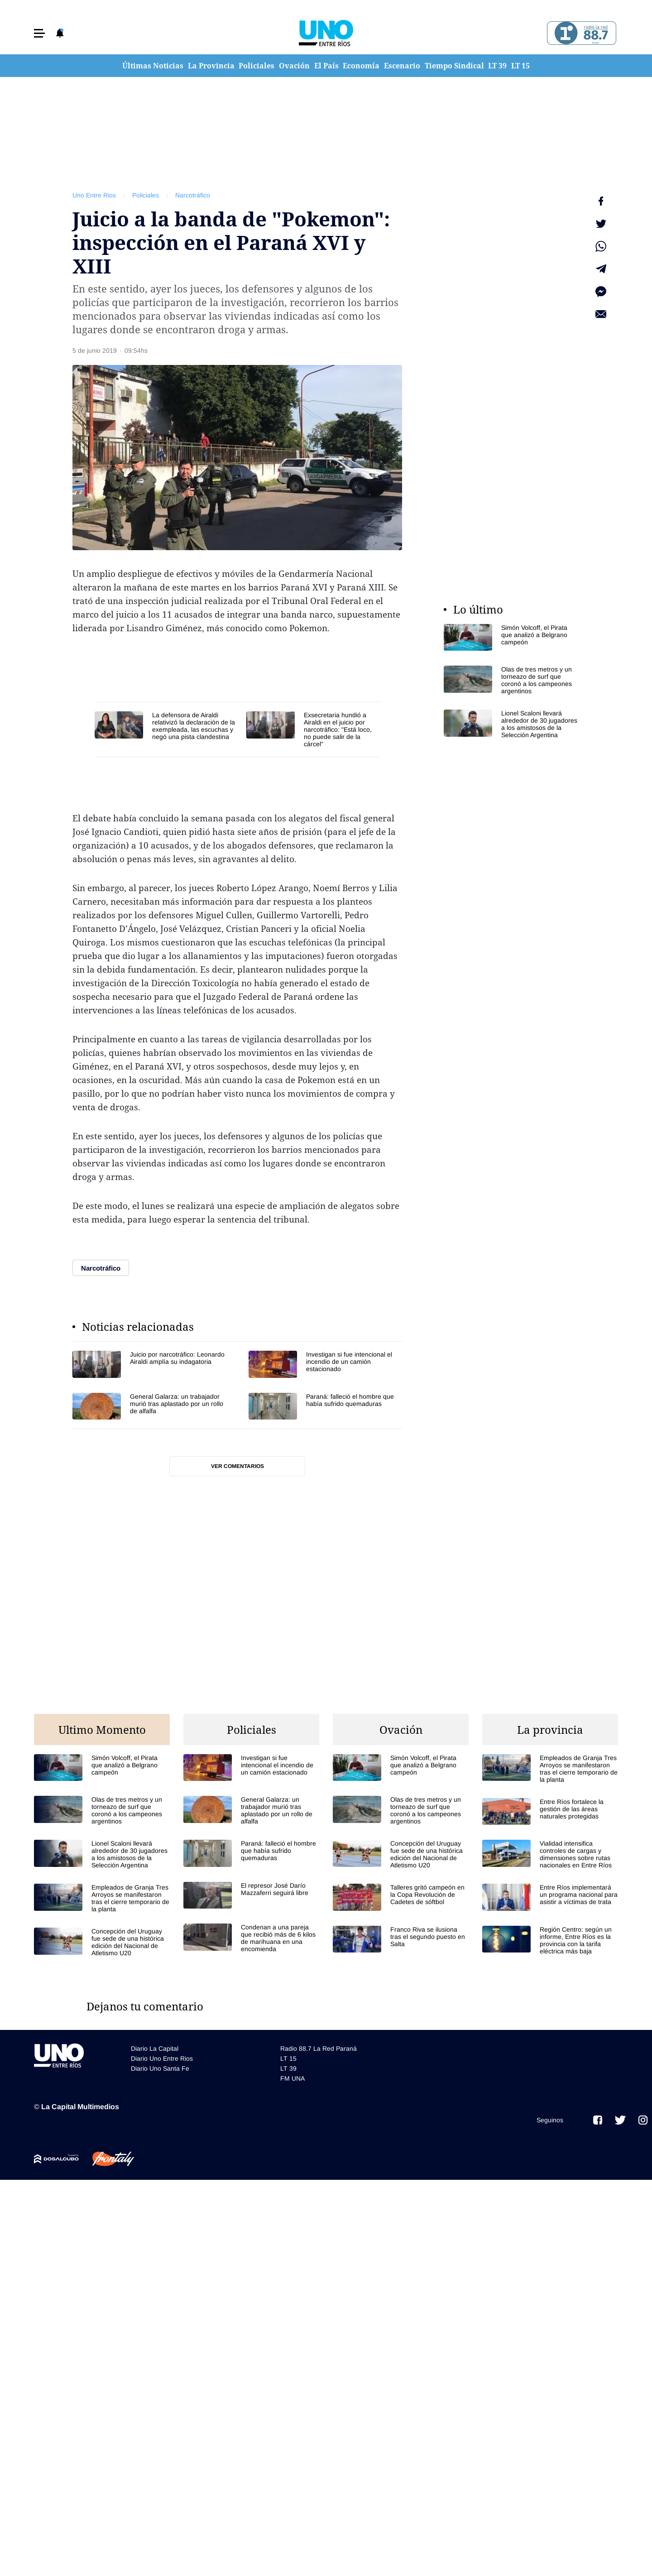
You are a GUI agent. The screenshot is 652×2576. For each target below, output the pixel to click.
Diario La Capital (154, 2048)
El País (326, 65)
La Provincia (211, 65)
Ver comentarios (237, 1466)
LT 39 (497, 65)
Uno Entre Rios (94, 195)
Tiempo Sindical (454, 65)
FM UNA (292, 2078)
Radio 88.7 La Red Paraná (318, 2048)
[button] (39, 33)
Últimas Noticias (152, 65)
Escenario (402, 65)
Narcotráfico (192, 195)
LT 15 (520, 65)
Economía (361, 65)
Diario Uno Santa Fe (160, 2068)
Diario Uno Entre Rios (162, 2058)
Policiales (256, 65)
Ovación (294, 65)
